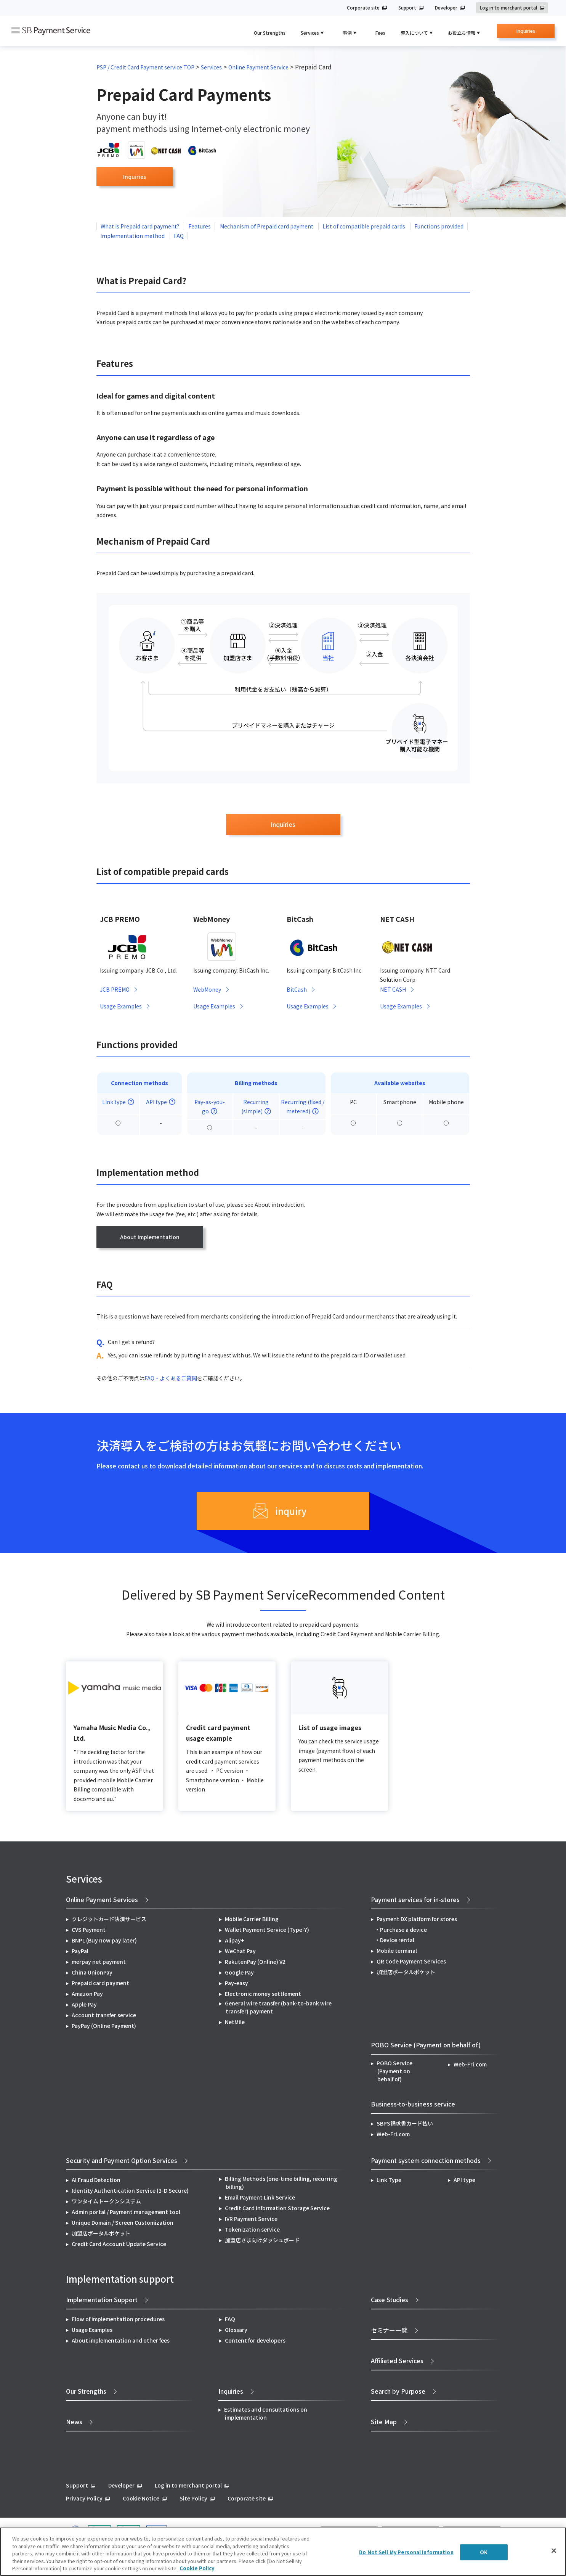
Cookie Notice (141, 2498)
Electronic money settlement (263, 1994)
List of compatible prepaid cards (364, 226)
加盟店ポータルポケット (101, 2233)
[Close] (553, 2550)
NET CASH (393, 990)
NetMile (235, 2022)
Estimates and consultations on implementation (265, 2414)
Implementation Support (102, 2299)
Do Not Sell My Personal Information (406, 2552)
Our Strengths (269, 32)
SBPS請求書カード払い (405, 2123)
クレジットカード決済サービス (109, 1919)
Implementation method (133, 236)
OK (483, 2552)
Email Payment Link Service (260, 2197)
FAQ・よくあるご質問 (170, 1378)
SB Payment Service (50, 31)
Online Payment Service (258, 67)
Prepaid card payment (100, 1983)
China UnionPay (92, 1972)
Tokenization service (252, 2229)
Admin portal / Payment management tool (126, 2212)
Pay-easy (236, 1983)
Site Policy (193, 2498)
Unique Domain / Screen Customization (122, 2223)
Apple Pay (84, 2004)
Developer (446, 8)
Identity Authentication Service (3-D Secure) (130, 2191)
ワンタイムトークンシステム (106, 2201)
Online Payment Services (102, 1899)
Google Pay (239, 1972)
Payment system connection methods (426, 2160)
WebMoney (207, 990)
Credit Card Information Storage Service (277, 2208)
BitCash (297, 990)
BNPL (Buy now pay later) (104, 1940)
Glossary (236, 2330)
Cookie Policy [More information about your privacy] (197, 2568)
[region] (283, 2551)
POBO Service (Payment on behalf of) (394, 2071)
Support (407, 8)
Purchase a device (403, 1930)
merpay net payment (99, 1962)
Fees (380, 32)
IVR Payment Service (251, 2219)
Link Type (389, 2180)
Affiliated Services (397, 2360)
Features (199, 226)
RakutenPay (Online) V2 (255, 1962)
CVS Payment (89, 1930)
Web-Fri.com (470, 2064)
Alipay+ (234, 1940)
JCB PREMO (115, 990)
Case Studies (389, 2299)
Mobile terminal (397, 1951)
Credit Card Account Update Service (119, 2244)
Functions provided (438, 226)
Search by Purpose (398, 2391)
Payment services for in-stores (415, 1899)
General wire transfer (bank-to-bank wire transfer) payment (278, 2007)
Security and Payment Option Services (121, 2160)
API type (464, 2180)
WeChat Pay (240, 1951)
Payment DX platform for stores (417, 1919)
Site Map (384, 2421)
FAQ (179, 236)
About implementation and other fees (121, 2340)
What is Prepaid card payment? (140, 226)
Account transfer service (104, 2015)
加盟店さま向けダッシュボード (262, 2240)
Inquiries (525, 32)
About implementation (150, 1237)
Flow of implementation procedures (118, 2319)
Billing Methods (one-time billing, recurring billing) (281, 2183)
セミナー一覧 (389, 2330)
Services (211, 67)
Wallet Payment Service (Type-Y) (267, 1930)
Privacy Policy (84, 2498)
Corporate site (363, 8)
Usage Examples (121, 1007)
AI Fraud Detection (96, 2180)
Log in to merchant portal (508, 8)
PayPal (80, 1951)
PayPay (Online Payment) (104, 2026)
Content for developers (255, 2340)
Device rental (397, 1940)
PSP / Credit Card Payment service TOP (145, 67)
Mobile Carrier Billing (252, 1919)
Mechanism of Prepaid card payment (267, 226)
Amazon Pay (87, 1994)
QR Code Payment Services (411, 1961)
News (74, 2421)
